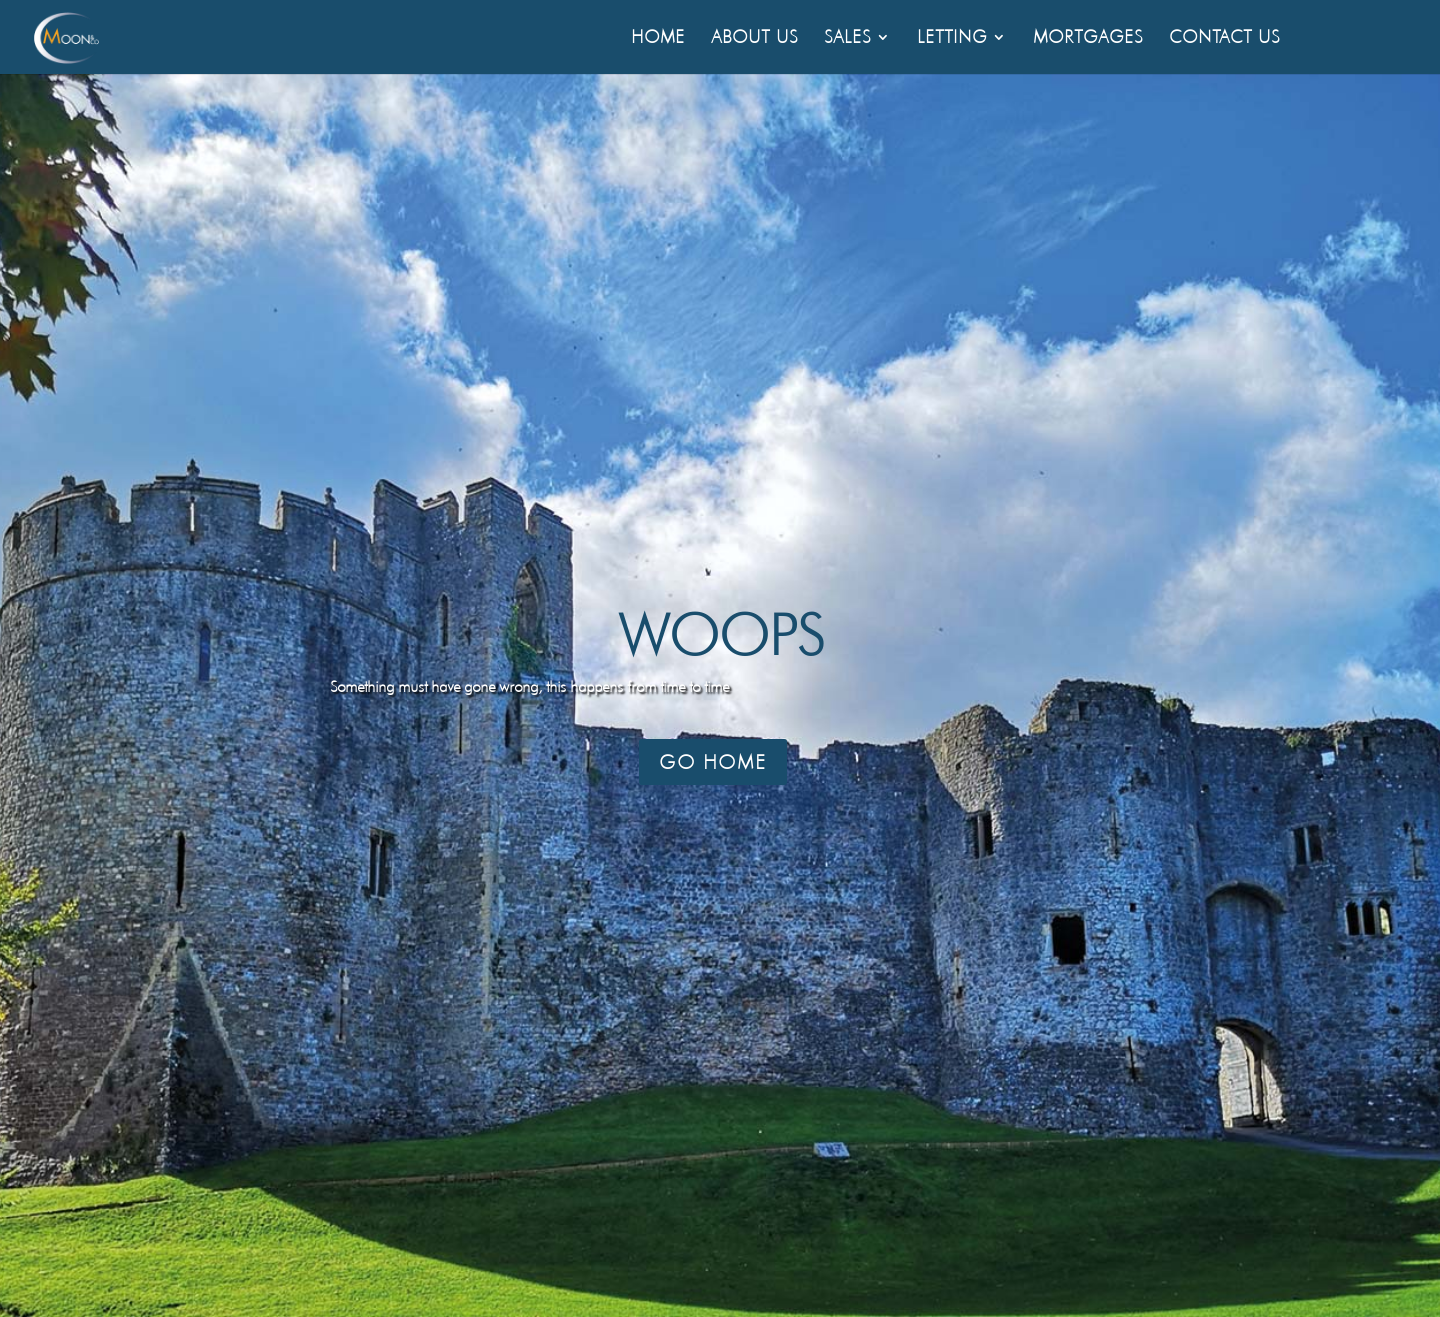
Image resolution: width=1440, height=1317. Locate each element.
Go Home (713, 762)
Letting (952, 38)
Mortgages (1088, 38)
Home (658, 38)
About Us (754, 38)
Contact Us (1224, 38)
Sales (847, 38)
